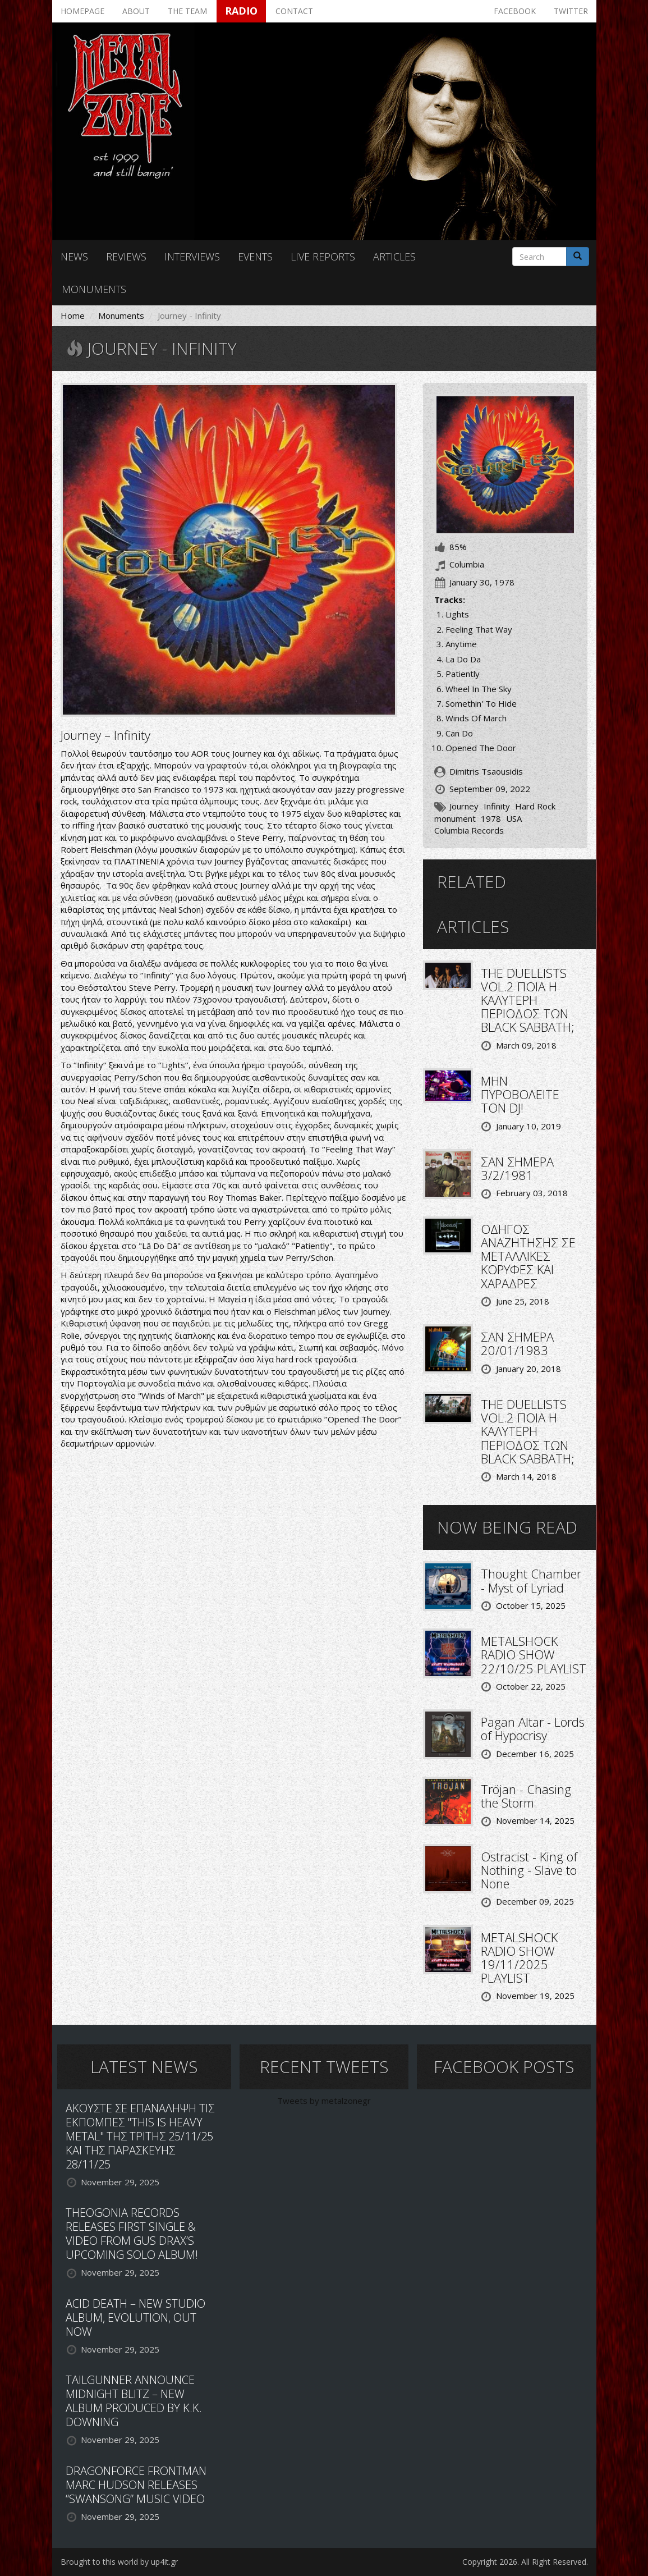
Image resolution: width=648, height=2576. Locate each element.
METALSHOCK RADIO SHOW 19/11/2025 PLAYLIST (519, 1958)
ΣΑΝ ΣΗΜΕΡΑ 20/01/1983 (517, 1343)
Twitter (571, 11)
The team (187, 11)
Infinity (497, 806)
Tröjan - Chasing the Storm (526, 1796)
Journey (464, 806)
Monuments (94, 289)
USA (514, 818)
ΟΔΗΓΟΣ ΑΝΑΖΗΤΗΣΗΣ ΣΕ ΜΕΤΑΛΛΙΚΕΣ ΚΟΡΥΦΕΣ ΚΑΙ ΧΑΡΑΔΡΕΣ (528, 1256)
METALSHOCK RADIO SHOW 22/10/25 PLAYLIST (533, 1654)
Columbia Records (469, 830)
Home (73, 315)
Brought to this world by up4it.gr (119, 2561)
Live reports (323, 256)
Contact (294, 11)
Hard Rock (535, 806)
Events (255, 256)
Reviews (126, 256)
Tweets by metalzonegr (324, 2100)
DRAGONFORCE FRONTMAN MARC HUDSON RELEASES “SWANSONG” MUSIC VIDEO (136, 2484)
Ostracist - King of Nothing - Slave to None (529, 1870)
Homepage (82, 11)
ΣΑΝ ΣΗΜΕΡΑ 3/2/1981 (517, 1168)
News (74, 256)
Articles (394, 256)
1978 (491, 818)
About (136, 11)
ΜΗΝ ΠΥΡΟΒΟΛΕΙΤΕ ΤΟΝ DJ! (520, 1094)
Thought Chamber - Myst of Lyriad (531, 1580)
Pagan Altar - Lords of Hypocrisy (533, 1728)
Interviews (192, 256)
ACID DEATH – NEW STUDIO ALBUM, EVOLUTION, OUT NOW (135, 2317)
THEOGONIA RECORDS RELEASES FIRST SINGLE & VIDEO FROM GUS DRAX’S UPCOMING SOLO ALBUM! (132, 2233)
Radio (241, 10)
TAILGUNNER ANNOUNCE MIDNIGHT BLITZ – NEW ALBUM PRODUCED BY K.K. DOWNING (134, 2400)
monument (455, 818)
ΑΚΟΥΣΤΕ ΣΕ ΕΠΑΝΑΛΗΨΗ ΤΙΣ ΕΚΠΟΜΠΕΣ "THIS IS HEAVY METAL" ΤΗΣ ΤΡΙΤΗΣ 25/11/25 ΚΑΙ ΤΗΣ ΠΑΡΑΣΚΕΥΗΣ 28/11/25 (140, 2136)
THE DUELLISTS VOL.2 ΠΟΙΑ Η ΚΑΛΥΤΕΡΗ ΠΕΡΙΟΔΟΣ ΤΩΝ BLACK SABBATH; (528, 1000)
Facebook (515, 11)
